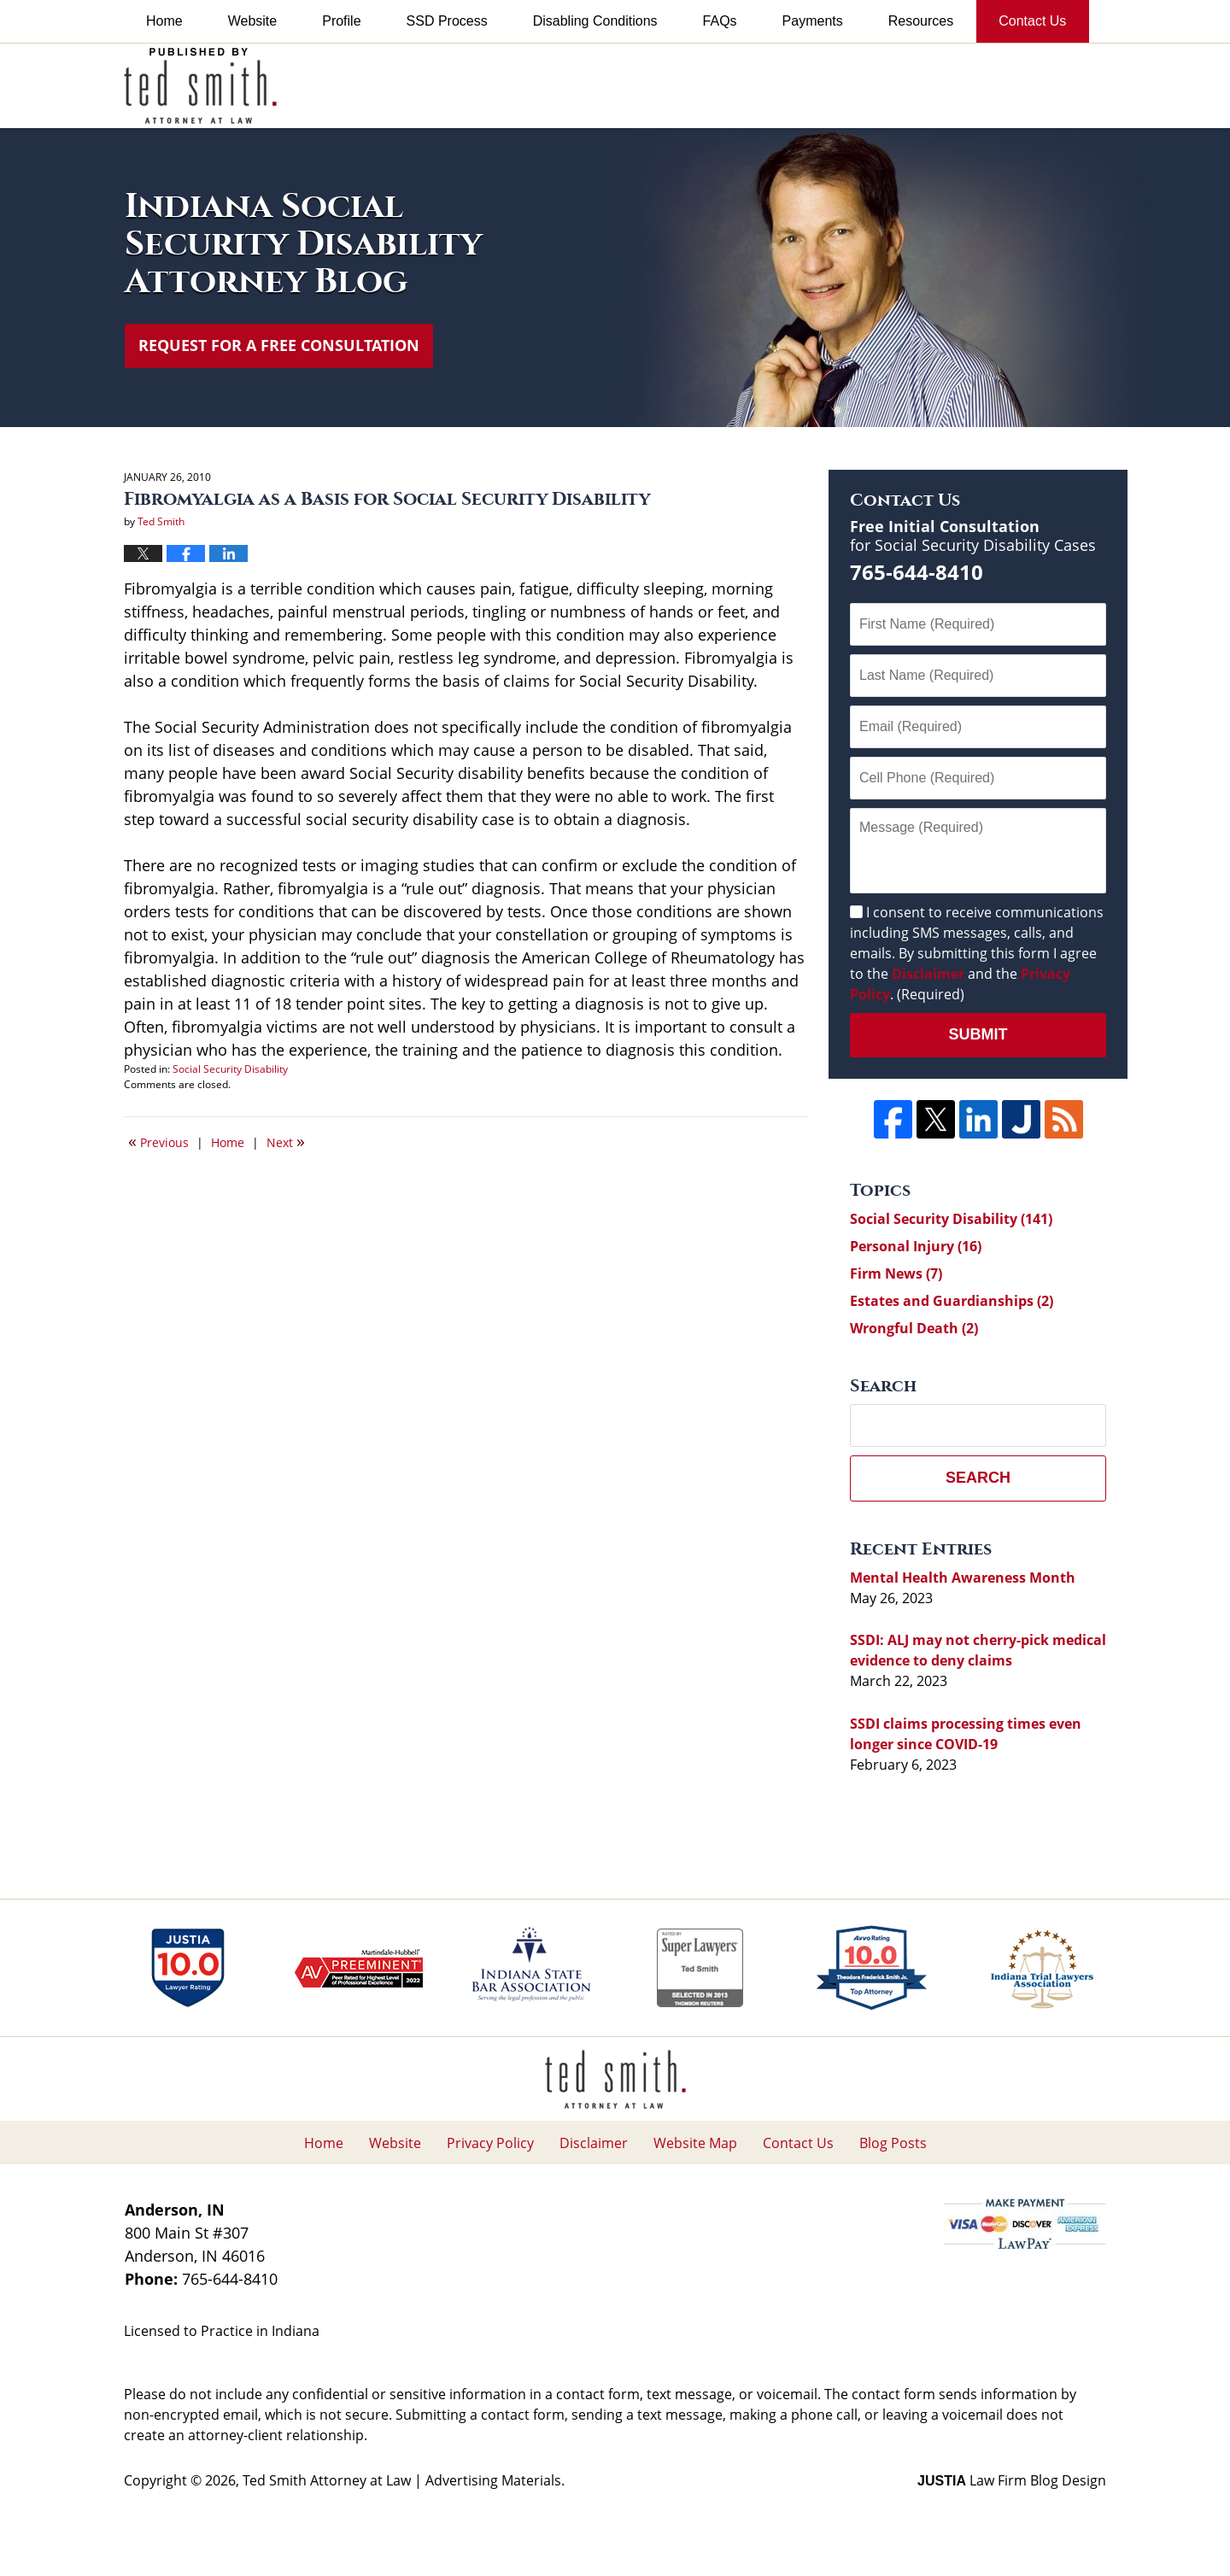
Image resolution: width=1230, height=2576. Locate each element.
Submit (978, 1034)
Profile (341, 21)
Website (253, 21)
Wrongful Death (914, 1328)
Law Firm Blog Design (1011, 2480)
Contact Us (1032, 21)
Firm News (896, 1273)
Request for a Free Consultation (278, 345)
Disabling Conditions (595, 21)
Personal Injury (915, 1246)
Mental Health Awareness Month (962, 1577)
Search (978, 1477)
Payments (812, 21)
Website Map (695, 2143)
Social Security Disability (230, 1069)
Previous (158, 1141)
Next (285, 1141)
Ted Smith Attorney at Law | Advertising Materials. (404, 2480)
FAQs (720, 21)
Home (164, 21)
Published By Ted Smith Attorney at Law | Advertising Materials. (885, 85)
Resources (920, 21)
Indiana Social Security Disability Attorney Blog (200, 86)
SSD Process (447, 21)
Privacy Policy (490, 2143)
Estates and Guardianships (951, 1300)
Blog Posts (893, 2143)
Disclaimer (928, 973)
